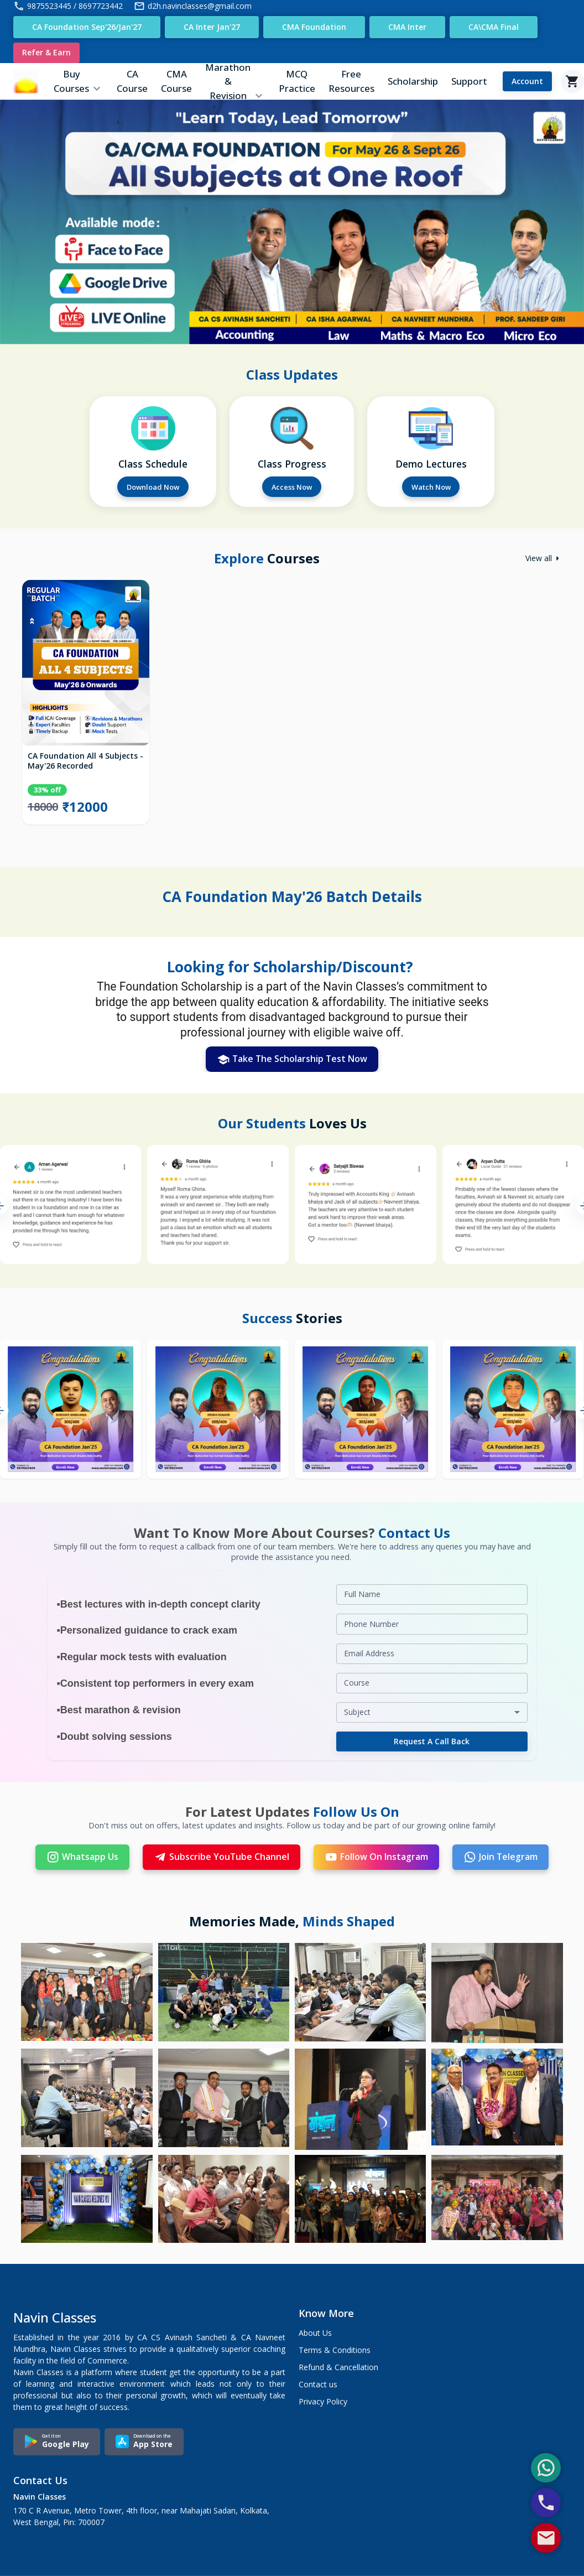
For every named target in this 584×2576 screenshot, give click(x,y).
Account (527, 82)
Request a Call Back (431, 1743)
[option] (86, 710)
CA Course (132, 82)
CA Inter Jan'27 (212, 27)
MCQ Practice (297, 82)
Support (469, 82)
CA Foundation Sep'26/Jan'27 (86, 27)
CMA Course (176, 82)
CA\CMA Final (494, 27)
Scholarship (413, 82)
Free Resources (351, 82)
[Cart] (572, 82)
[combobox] (431, 1714)
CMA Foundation (314, 27)
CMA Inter (407, 27)
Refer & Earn (46, 53)
